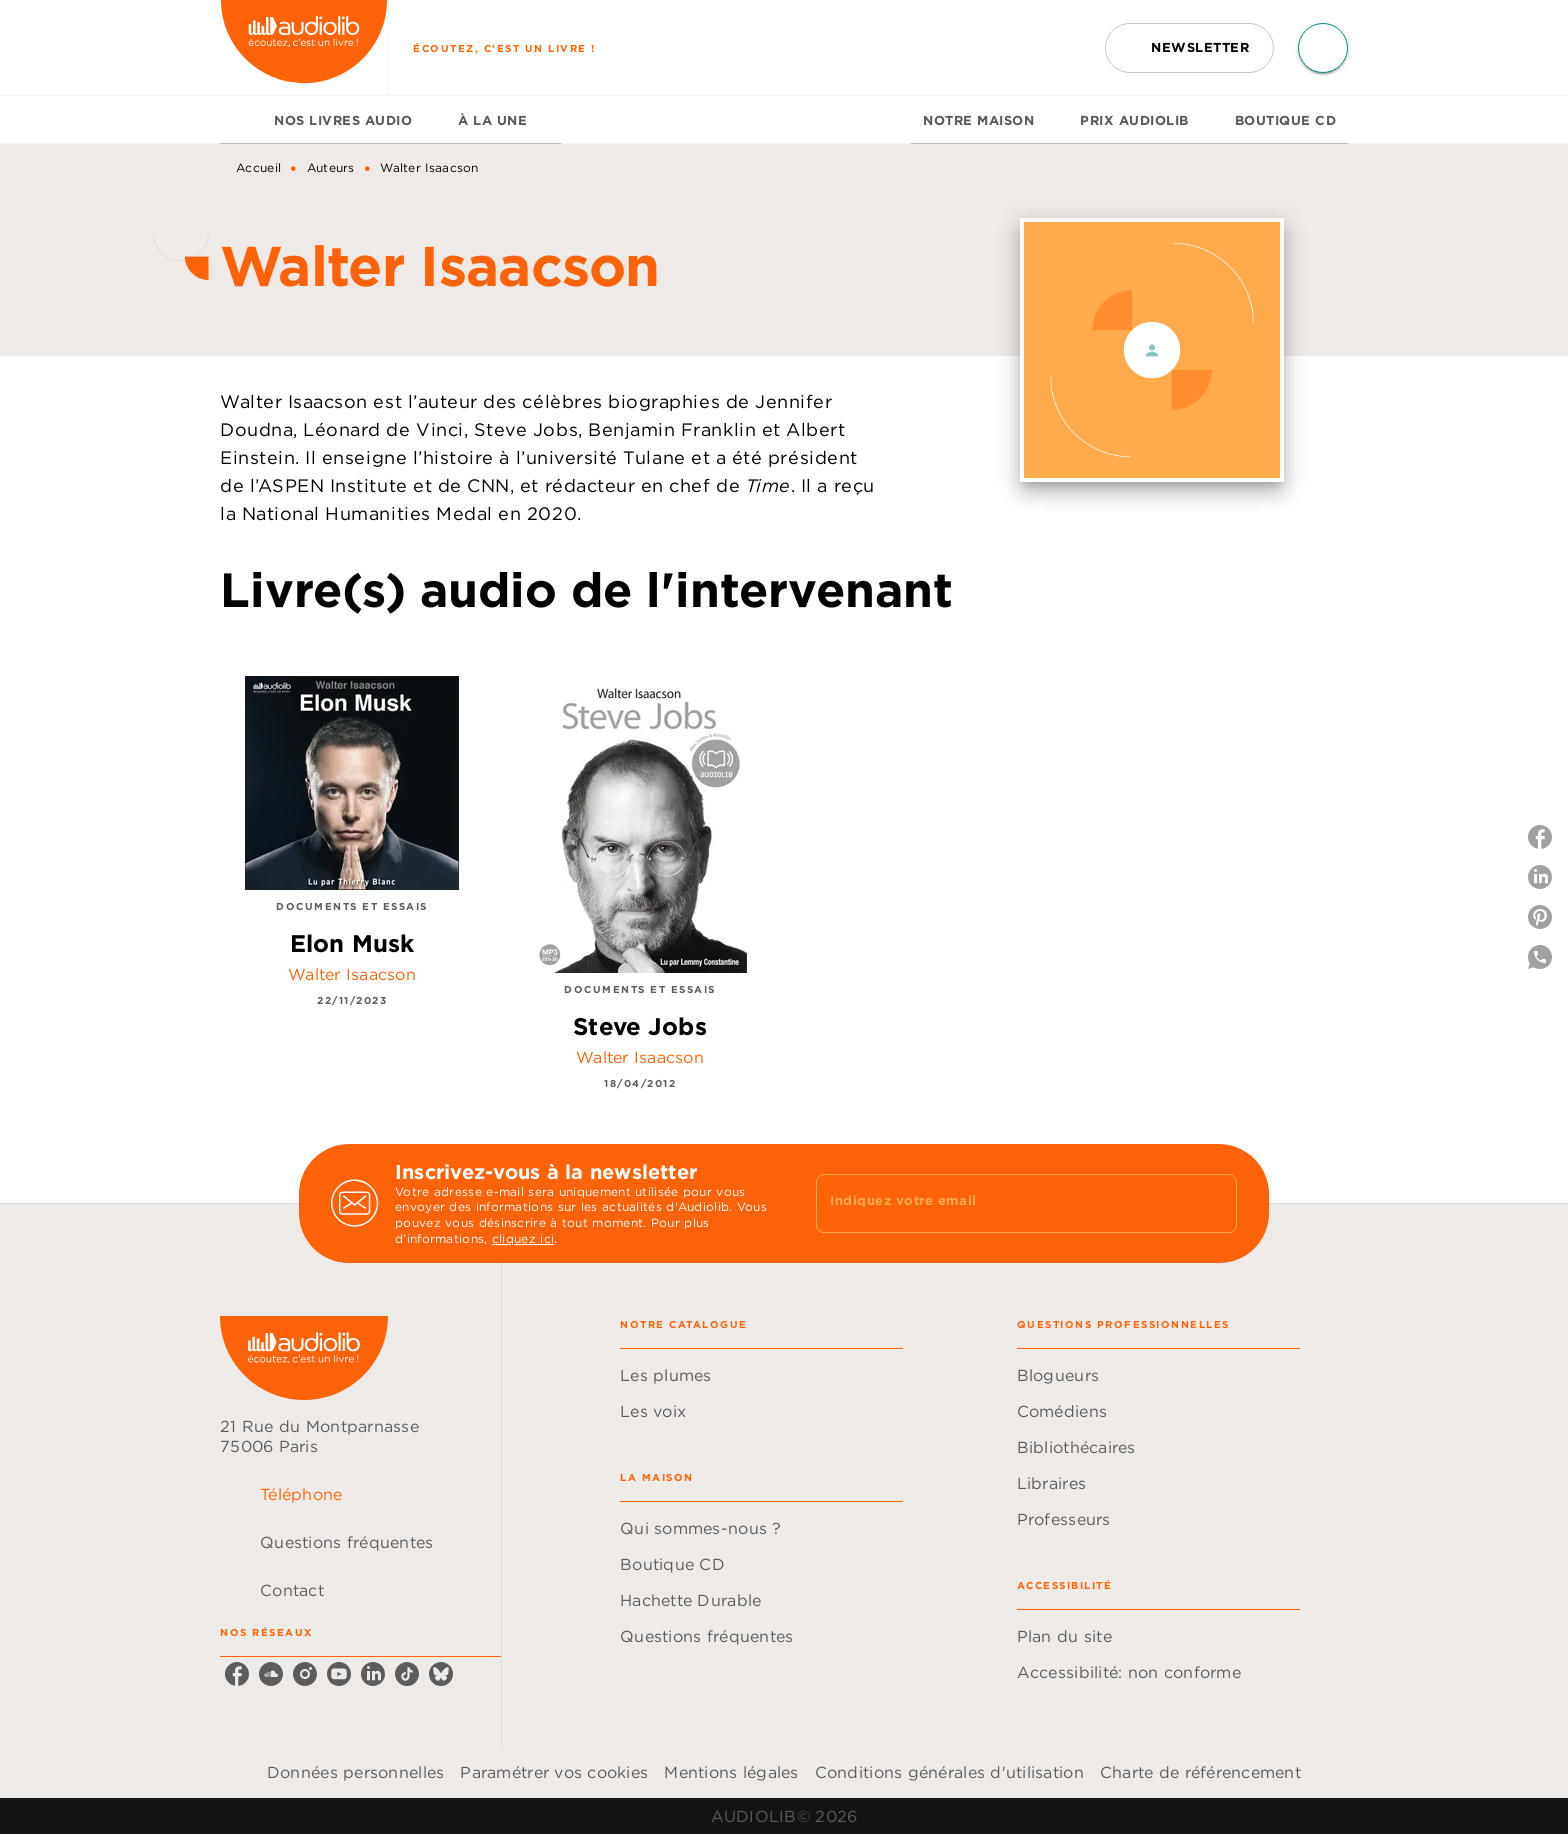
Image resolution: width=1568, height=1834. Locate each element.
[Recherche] (1323, 48)
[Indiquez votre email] (1001, 1203)
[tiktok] (407, 1674)
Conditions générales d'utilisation (949, 1772)
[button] (1189, 48)
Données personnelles (355, 1772)
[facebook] (237, 1674)
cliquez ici (523, 1238)
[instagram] (305, 1674)
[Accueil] (304, 47)
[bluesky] (441, 1674)
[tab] (241, 120)
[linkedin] (373, 1674)
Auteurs (331, 167)
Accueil (258, 167)
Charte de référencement (1200, 1772)
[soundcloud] (271, 1674)
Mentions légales (731, 1772)
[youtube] (339, 1674)
